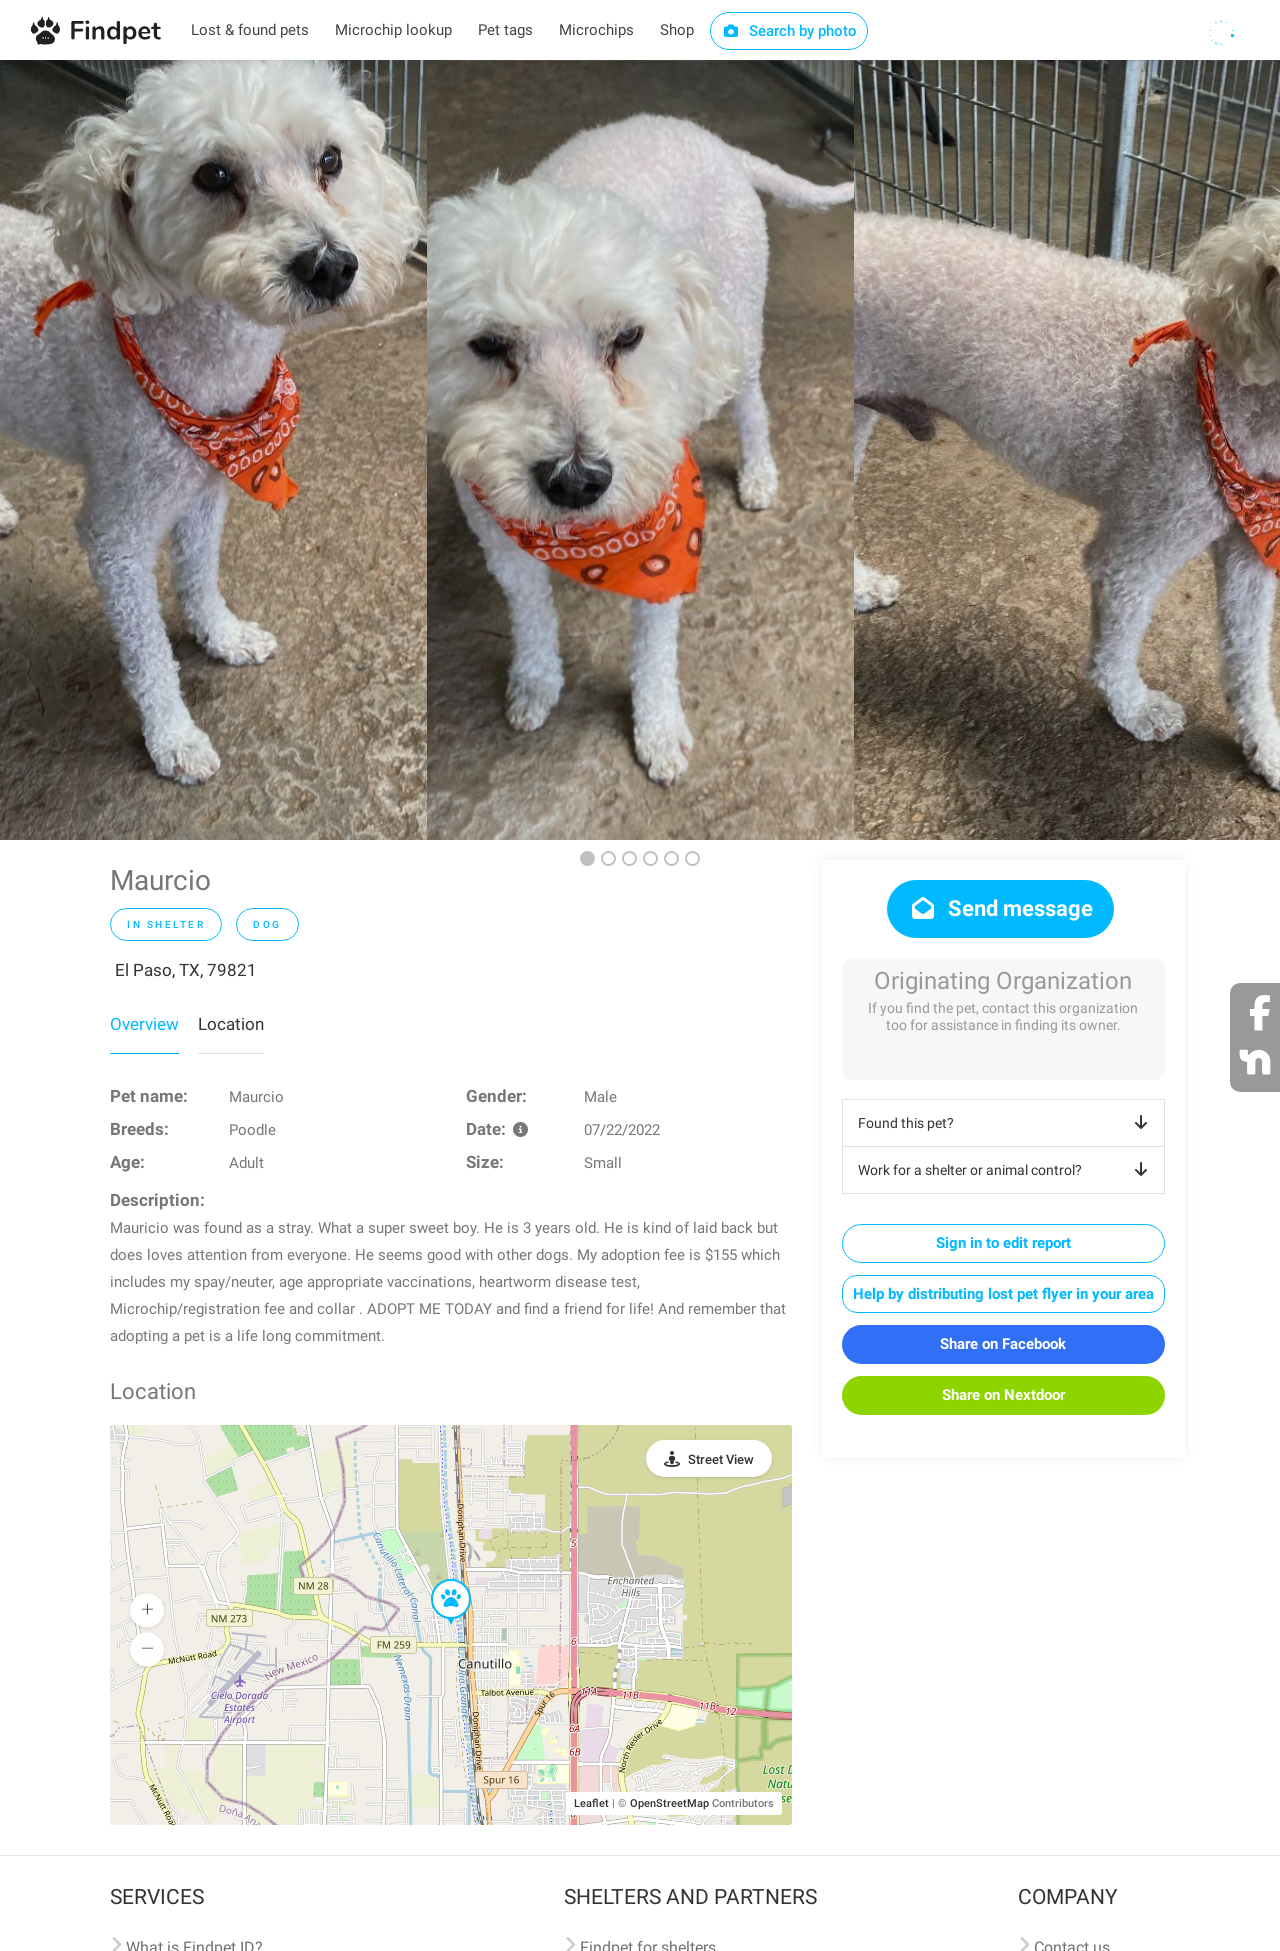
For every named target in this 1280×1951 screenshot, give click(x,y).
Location (231, 1024)
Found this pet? (1006, 1123)
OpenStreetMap (669, 1803)
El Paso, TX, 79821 (186, 970)
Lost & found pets (250, 30)
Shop (677, 30)
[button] (437, 1580)
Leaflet (591, 1803)
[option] (213, 450)
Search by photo (789, 31)
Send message (1000, 908)
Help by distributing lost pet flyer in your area (1003, 1294)
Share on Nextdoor (1003, 1395)
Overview (144, 1024)
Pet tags (505, 30)
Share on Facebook (1003, 1344)
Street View (721, 1459)
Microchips (596, 30)
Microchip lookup (393, 30)
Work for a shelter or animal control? (1006, 1170)
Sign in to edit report (1003, 1243)
